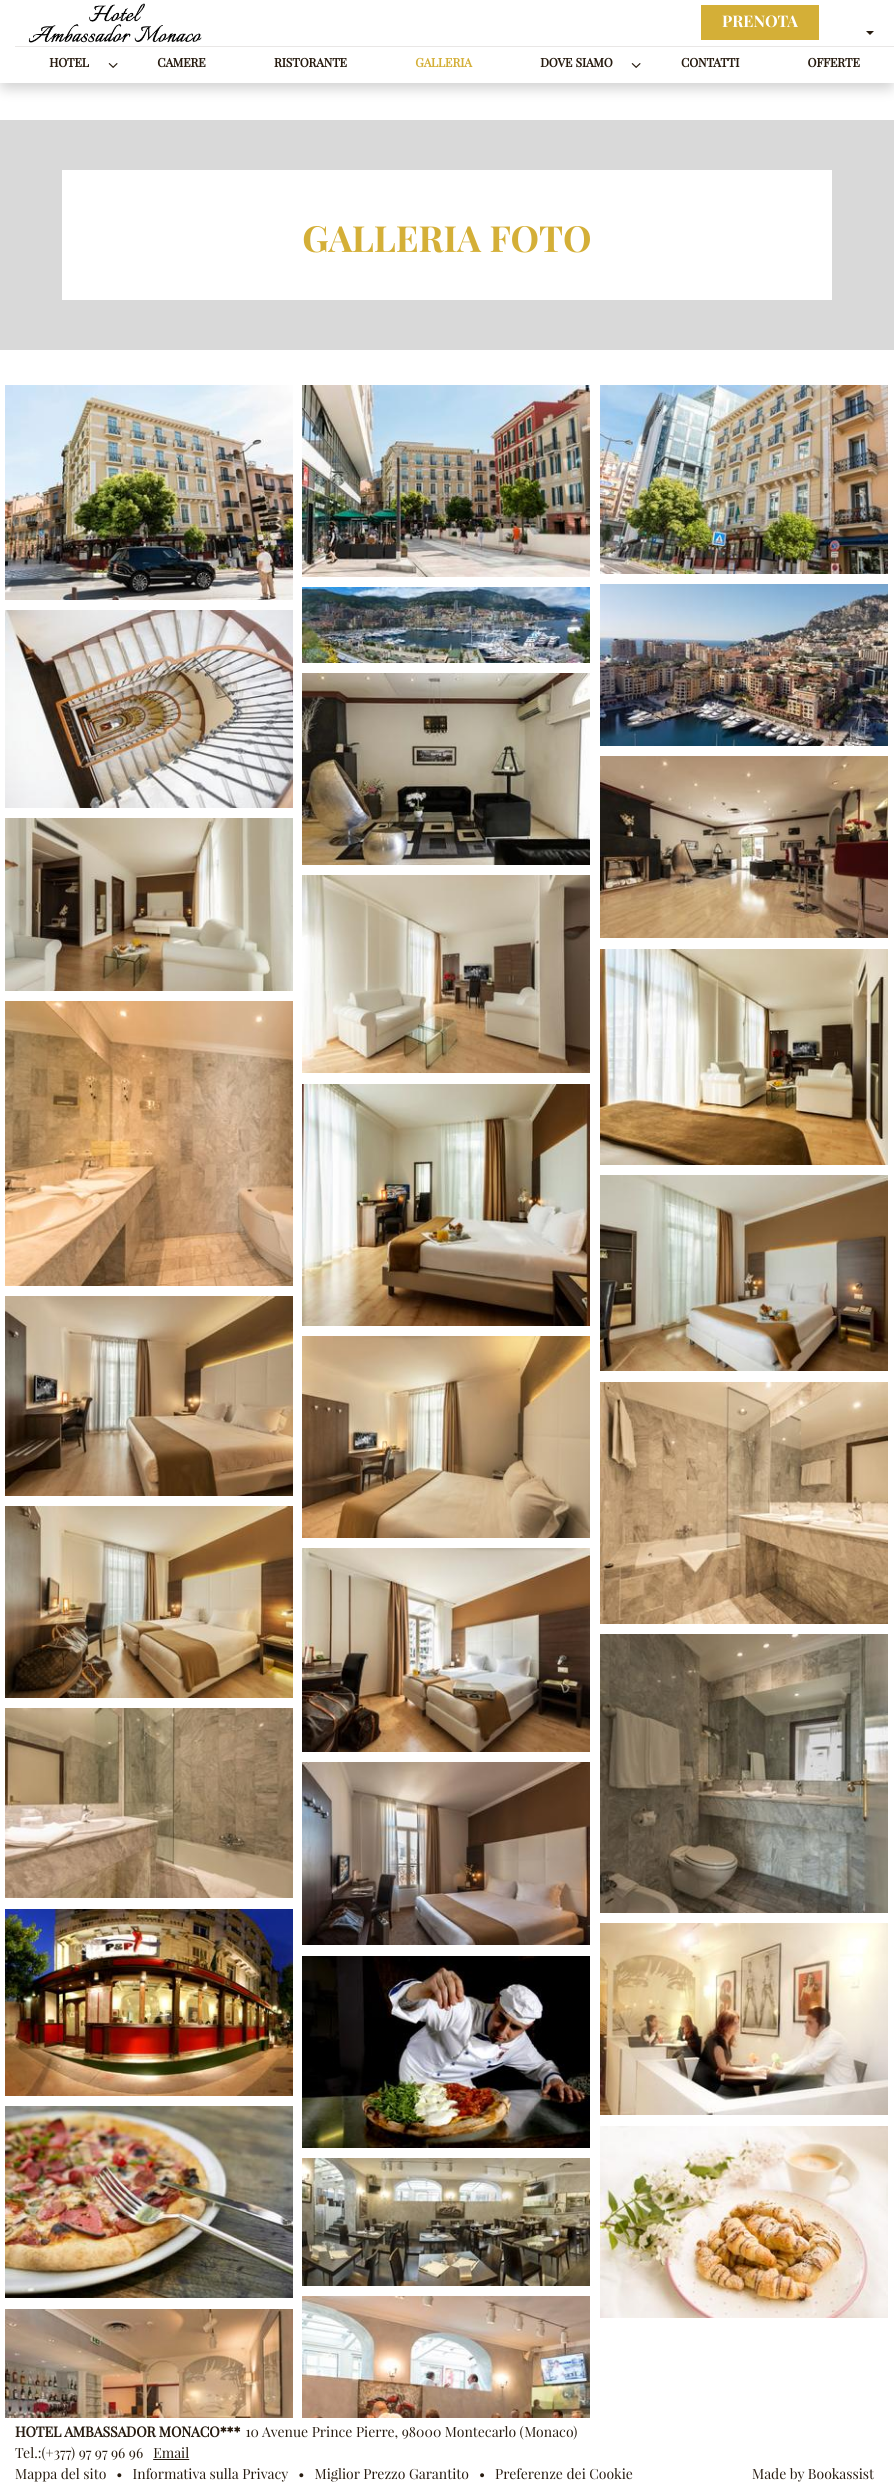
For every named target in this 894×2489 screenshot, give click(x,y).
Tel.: (79, 2453)
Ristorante (310, 63)
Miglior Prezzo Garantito (391, 2474)
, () (411, 2432)
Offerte (834, 63)
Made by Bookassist (813, 2474)
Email (171, 2453)
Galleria (443, 63)
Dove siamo (576, 63)
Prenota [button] (760, 22)
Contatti (710, 63)
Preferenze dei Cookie (564, 2474)
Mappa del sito (60, 2474)
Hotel (69, 63)
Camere (181, 63)
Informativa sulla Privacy (211, 2474)
